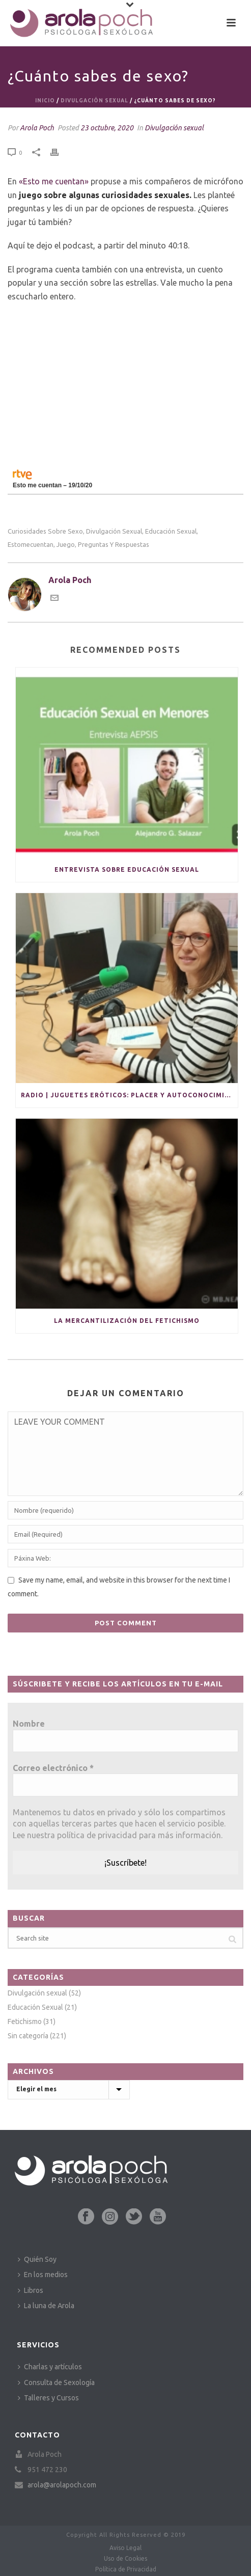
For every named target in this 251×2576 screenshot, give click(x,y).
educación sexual (171, 531)
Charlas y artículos (50, 2367)
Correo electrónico (53, 1767)
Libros (30, 2290)
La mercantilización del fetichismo (127, 1320)
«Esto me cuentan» (54, 181)
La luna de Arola (46, 2306)
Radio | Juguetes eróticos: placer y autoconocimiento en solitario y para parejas (129, 1095)
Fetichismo (25, 2021)
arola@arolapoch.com (61, 2485)
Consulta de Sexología (56, 2382)
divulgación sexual (114, 531)
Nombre (29, 1723)
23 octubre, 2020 (106, 128)
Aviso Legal (125, 2547)
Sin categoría (28, 2036)
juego (66, 544)
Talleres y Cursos (48, 2398)
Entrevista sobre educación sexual (126, 869)
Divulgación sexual (94, 100)
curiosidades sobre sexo (45, 531)
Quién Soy (37, 2259)
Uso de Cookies (125, 2558)
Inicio (45, 100)
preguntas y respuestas (113, 544)
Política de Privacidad (125, 2569)
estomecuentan (30, 544)
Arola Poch (37, 128)
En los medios (43, 2274)
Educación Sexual (35, 2007)
